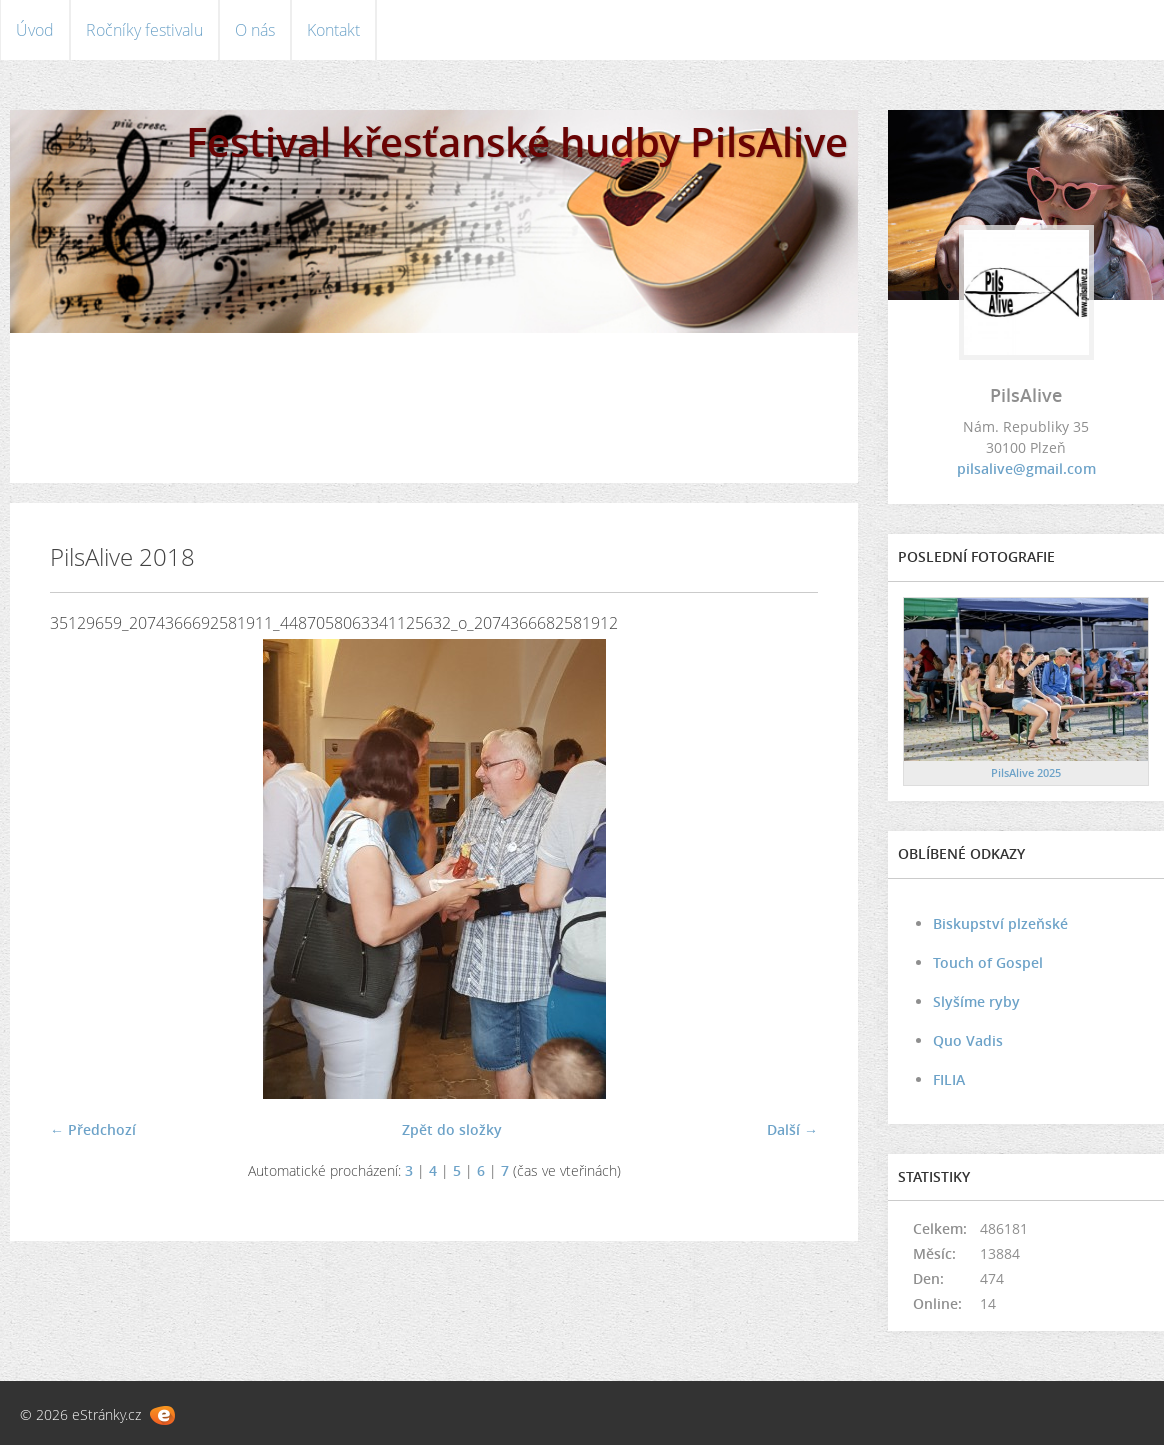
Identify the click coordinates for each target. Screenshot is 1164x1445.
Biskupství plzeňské (1000, 923)
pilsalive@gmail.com (1026, 468)
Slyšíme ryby (976, 1001)
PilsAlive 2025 (1026, 772)
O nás (255, 30)
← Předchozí (93, 1129)
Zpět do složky (452, 1129)
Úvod (35, 30)
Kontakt (333, 30)
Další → (792, 1129)
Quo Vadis (968, 1040)
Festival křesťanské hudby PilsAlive (517, 141)
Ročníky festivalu (144, 30)
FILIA (949, 1079)
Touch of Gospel (988, 962)
